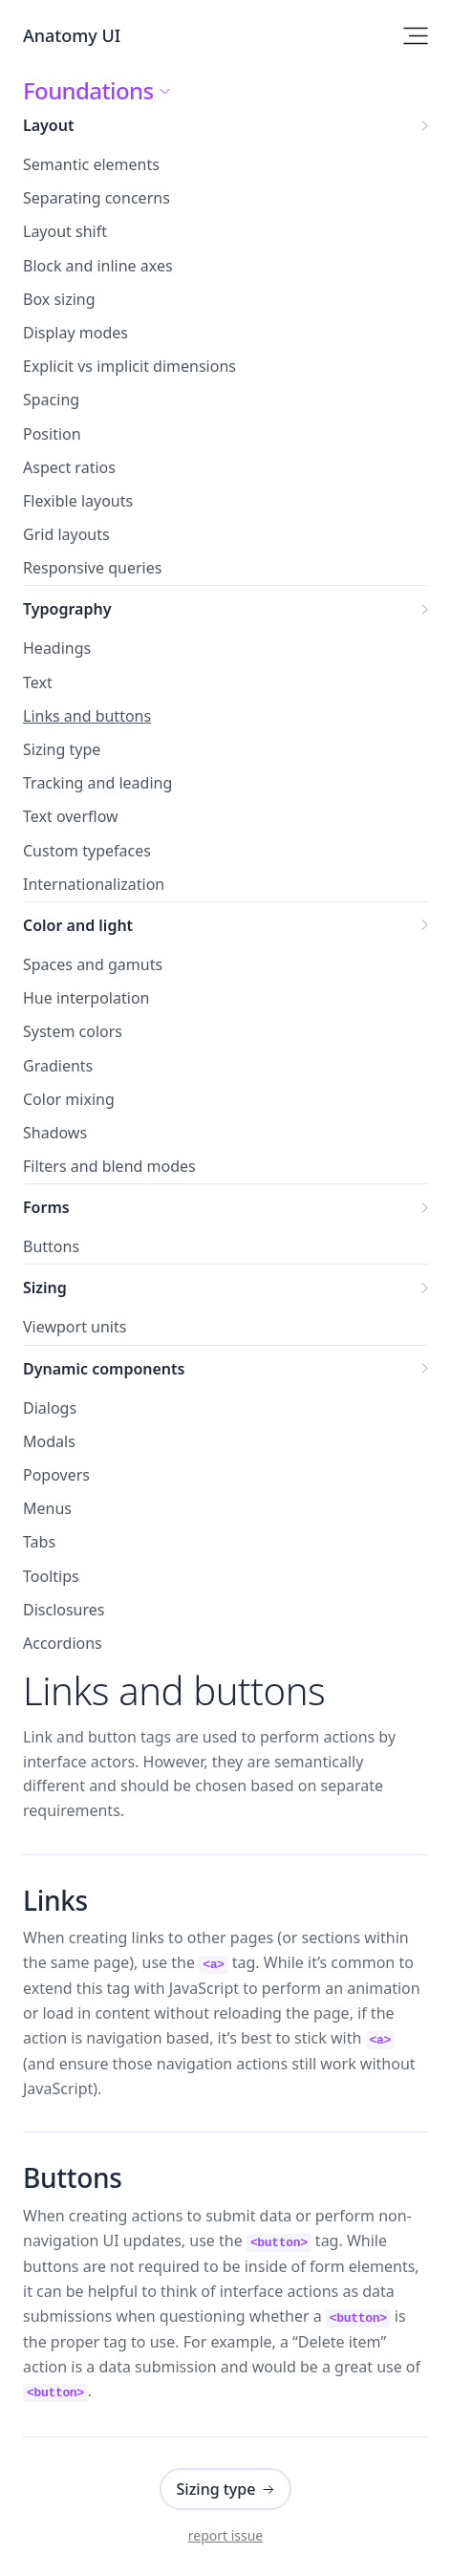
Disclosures (64, 1609)
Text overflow (70, 816)
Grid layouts (66, 534)
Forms (225, 1207)
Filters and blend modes (109, 1166)
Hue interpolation (86, 997)
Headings (57, 648)
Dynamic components (225, 1368)
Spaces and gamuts (92, 964)
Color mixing (69, 1099)
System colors (72, 1031)
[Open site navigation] (415, 36)
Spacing (51, 399)
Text (38, 682)
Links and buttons (87, 715)
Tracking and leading (97, 782)
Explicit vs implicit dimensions (129, 366)
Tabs (39, 1541)
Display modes (75, 332)
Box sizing (59, 299)
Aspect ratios (69, 467)
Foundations (95, 90)
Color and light (225, 925)
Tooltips (51, 1576)
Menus (47, 1508)
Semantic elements (91, 164)
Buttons (51, 1246)
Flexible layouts (78, 500)
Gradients (58, 1065)
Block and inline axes (98, 265)
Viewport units (74, 1326)
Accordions (62, 1643)
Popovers (56, 1474)
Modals (49, 1441)
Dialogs (49, 1407)
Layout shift (65, 231)
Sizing (225, 1287)
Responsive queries (92, 567)
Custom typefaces (87, 850)
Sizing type (61, 749)
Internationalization (93, 884)
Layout (225, 125)
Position (52, 433)
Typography (225, 608)
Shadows (55, 1132)
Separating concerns (96, 197)
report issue (226, 2535)
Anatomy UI (71, 35)
